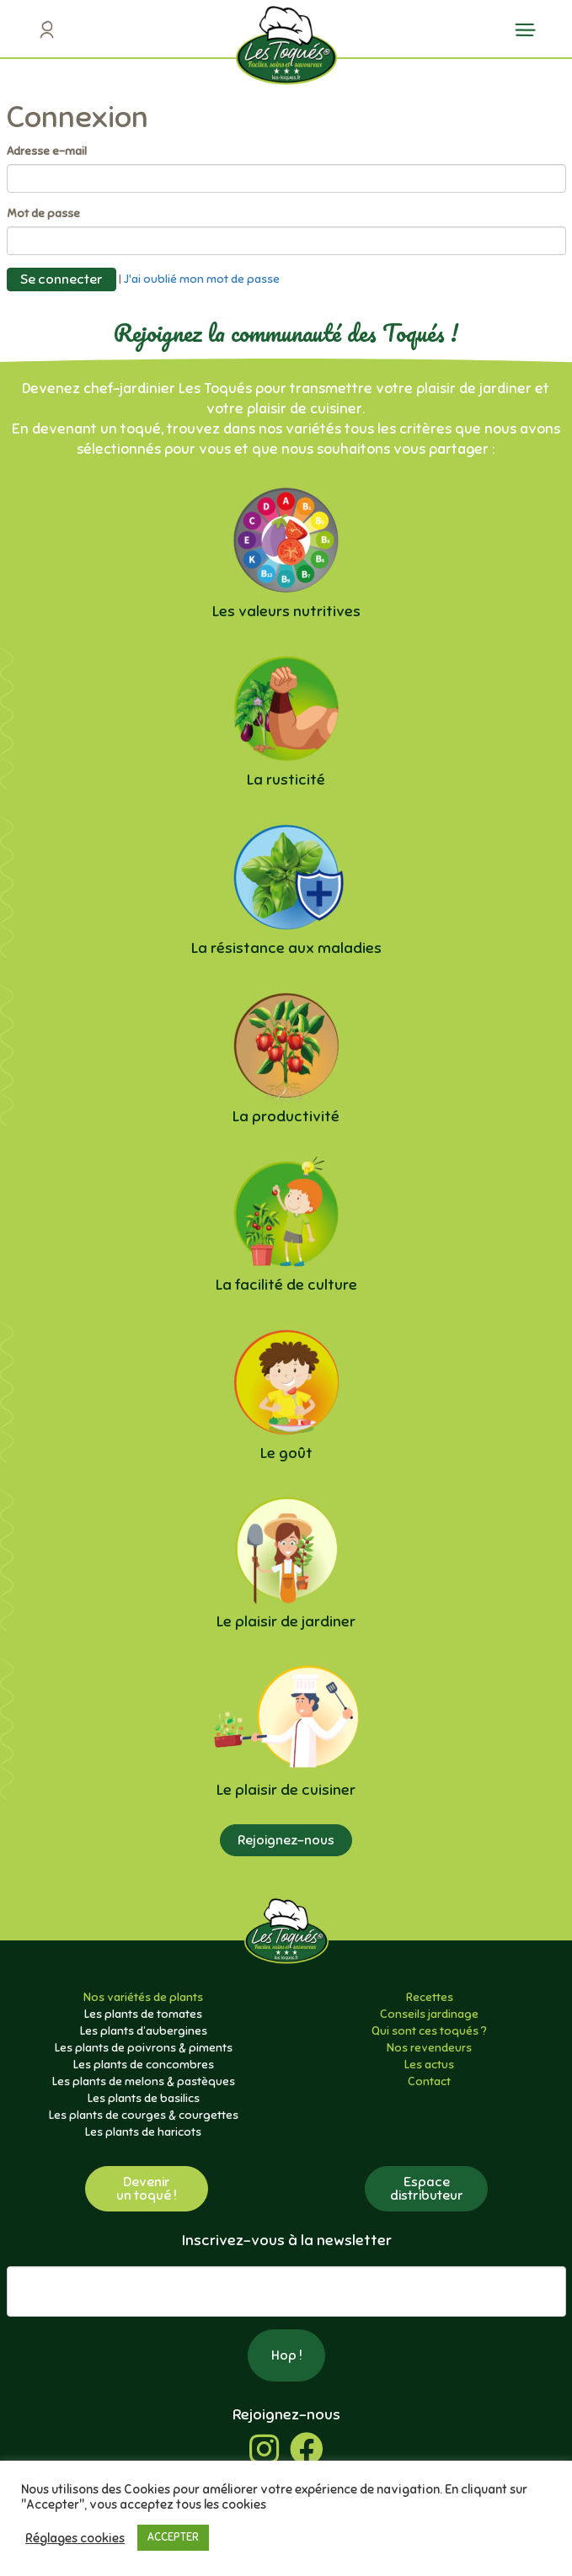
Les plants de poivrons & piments (144, 2048)
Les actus (429, 2064)
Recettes (429, 1997)
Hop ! (286, 2355)
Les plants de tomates (143, 2014)
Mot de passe (43, 213)
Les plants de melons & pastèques (143, 2081)
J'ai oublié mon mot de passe (202, 278)
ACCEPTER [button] (173, 2537)
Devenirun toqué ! (146, 2189)
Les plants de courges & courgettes (143, 2115)
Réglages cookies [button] (75, 2538)
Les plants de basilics (144, 2098)
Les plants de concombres (143, 2064)
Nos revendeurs (429, 2048)
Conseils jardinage (429, 2014)
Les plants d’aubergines (143, 2031)
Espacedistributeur (426, 2189)
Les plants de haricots (143, 2132)
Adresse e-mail (47, 151)
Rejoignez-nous (286, 1840)
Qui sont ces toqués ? (429, 2031)
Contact (429, 2081)
